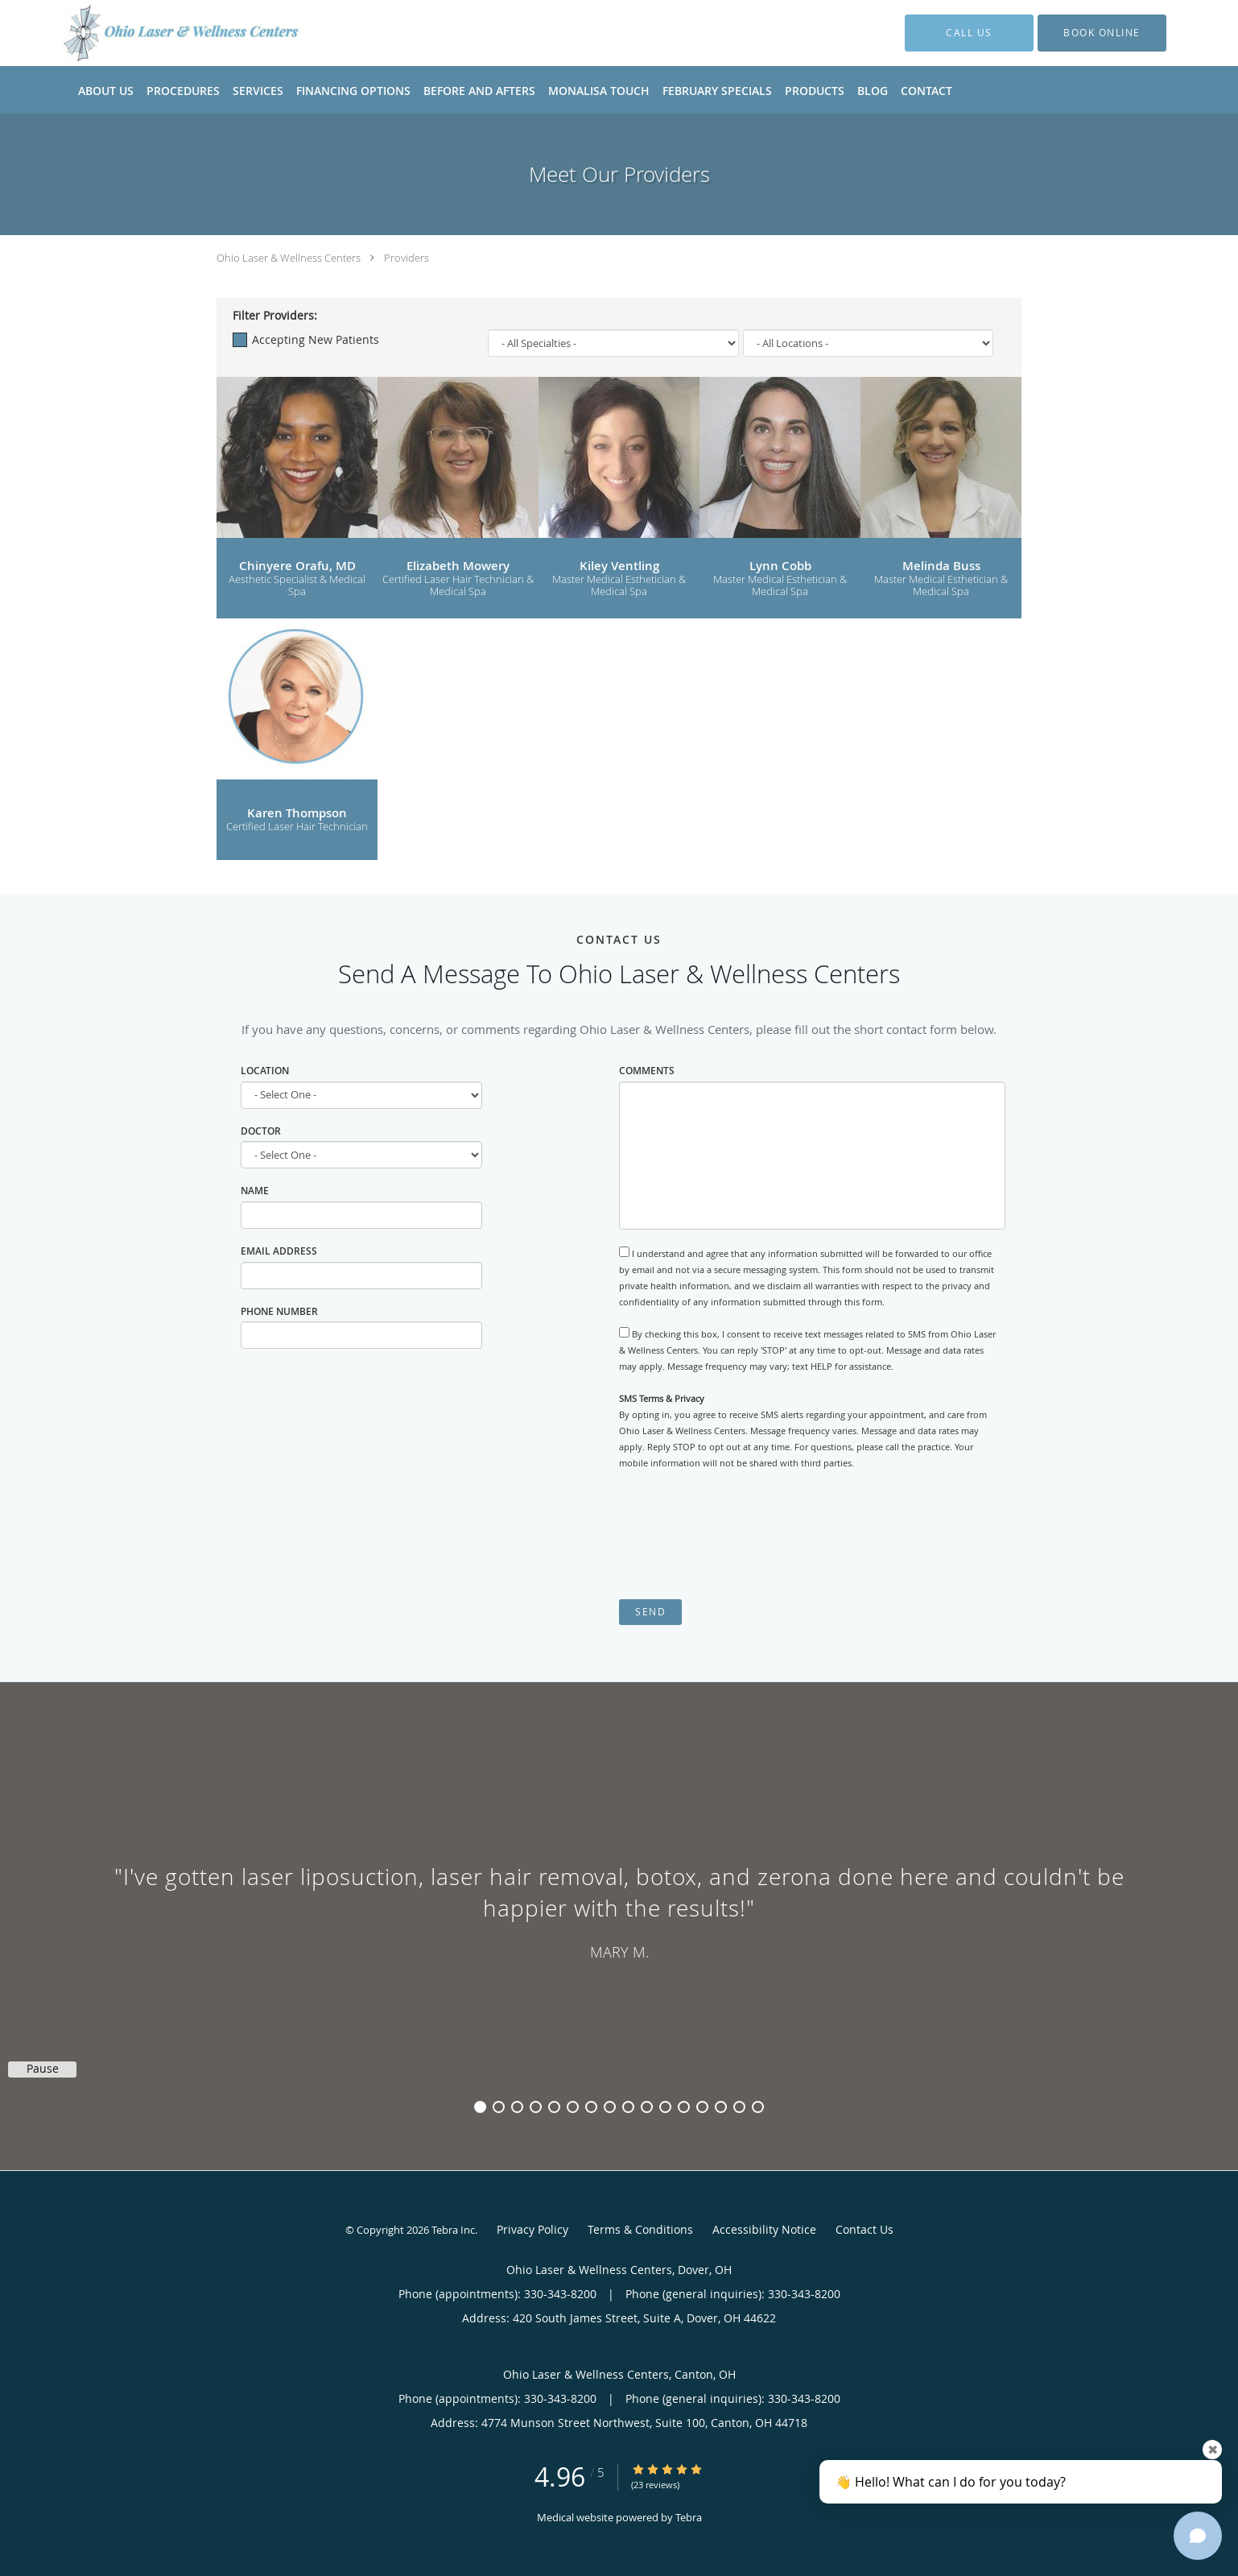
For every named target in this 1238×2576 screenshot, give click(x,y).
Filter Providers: (275, 315)
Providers (406, 257)
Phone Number (279, 1311)
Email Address (279, 1251)
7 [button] (591, 2107)
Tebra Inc (453, 2229)
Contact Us (864, 2229)
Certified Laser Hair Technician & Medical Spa (458, 585)
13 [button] (702, 2107)
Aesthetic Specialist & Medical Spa (297, 585)
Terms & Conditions (640, 2229)
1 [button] (480, 2107)
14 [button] (720, 2107)
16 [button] (757, 2107)
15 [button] (739, 2107)
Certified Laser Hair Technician (297, 827)
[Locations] (868, 343)
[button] (1102, 33)
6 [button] (572, 2107)
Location (265, 1070)
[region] (619, 1910)
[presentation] (741, 1534)
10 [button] (646, 2107)
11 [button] (665, 2107)
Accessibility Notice (764, 2229)
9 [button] (628, 2107)
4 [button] (535, 2107)
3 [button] (517, 2107)
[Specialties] (613, 343)
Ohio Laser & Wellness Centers (289, 257)
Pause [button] (43, 2068)
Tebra (688, 2517)
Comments (647, 1070)
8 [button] (609, 2107)
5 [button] (554, 2107)
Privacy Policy (532, 2229)
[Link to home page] (158, 33)
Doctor (261, 1131)
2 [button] (498, 2107)
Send (650, 1612)
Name (255, 1190)
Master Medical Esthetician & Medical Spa (619, 585)
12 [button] (683, 2107)
